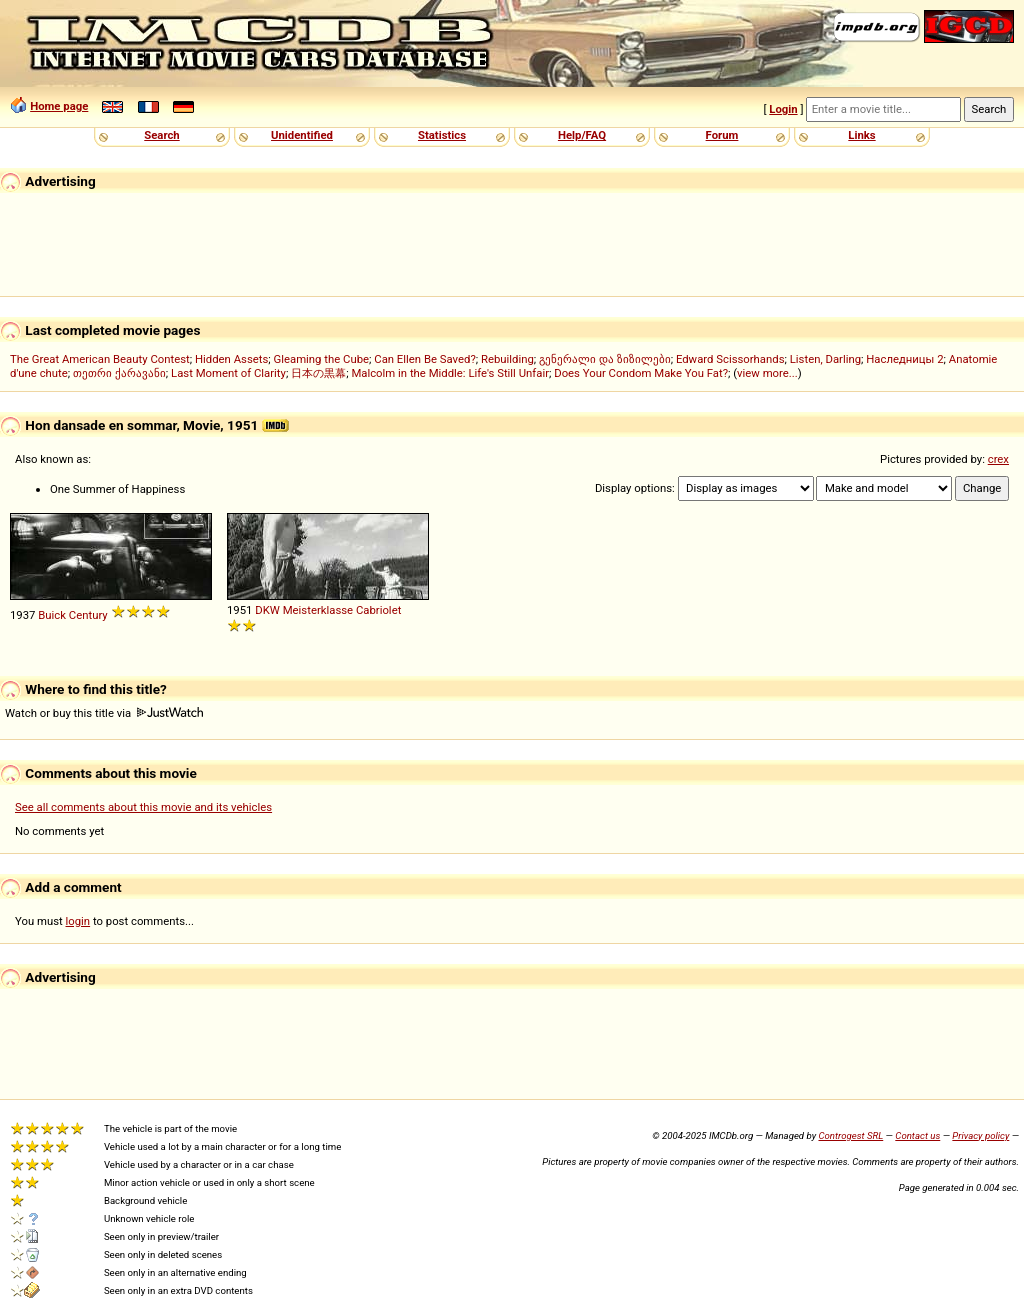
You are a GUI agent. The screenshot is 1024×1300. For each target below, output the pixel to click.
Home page (59, 106)
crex (998, 459)
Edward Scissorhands (730, 359)
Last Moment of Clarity (228, 373)
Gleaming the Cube (322, 359)
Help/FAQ (582, 135)
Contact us (917, 1135)
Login (783, 109)
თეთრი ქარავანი (119, 373)
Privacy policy (980, 1135)
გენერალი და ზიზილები (605, 359)
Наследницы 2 (904, 359)
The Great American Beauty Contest (100, 359)
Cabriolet (378, 610)
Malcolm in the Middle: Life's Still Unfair (450, 373)
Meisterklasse (318, 610)
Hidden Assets (231, 359)
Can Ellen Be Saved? (424, 359)
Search (161, 135)
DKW (267, 610)
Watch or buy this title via (104, 713)
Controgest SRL (850, 1135)
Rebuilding (507, 359)
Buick (52, 615)
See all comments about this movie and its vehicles (143, 807)
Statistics (442, 135)
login (78, 921)
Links (861, 135)
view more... (767, 373)
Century (88, 615)
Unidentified (302, 135)
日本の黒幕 (318, 373)
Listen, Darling (825, 359)
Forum (722, 135)
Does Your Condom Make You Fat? (641, 373)
